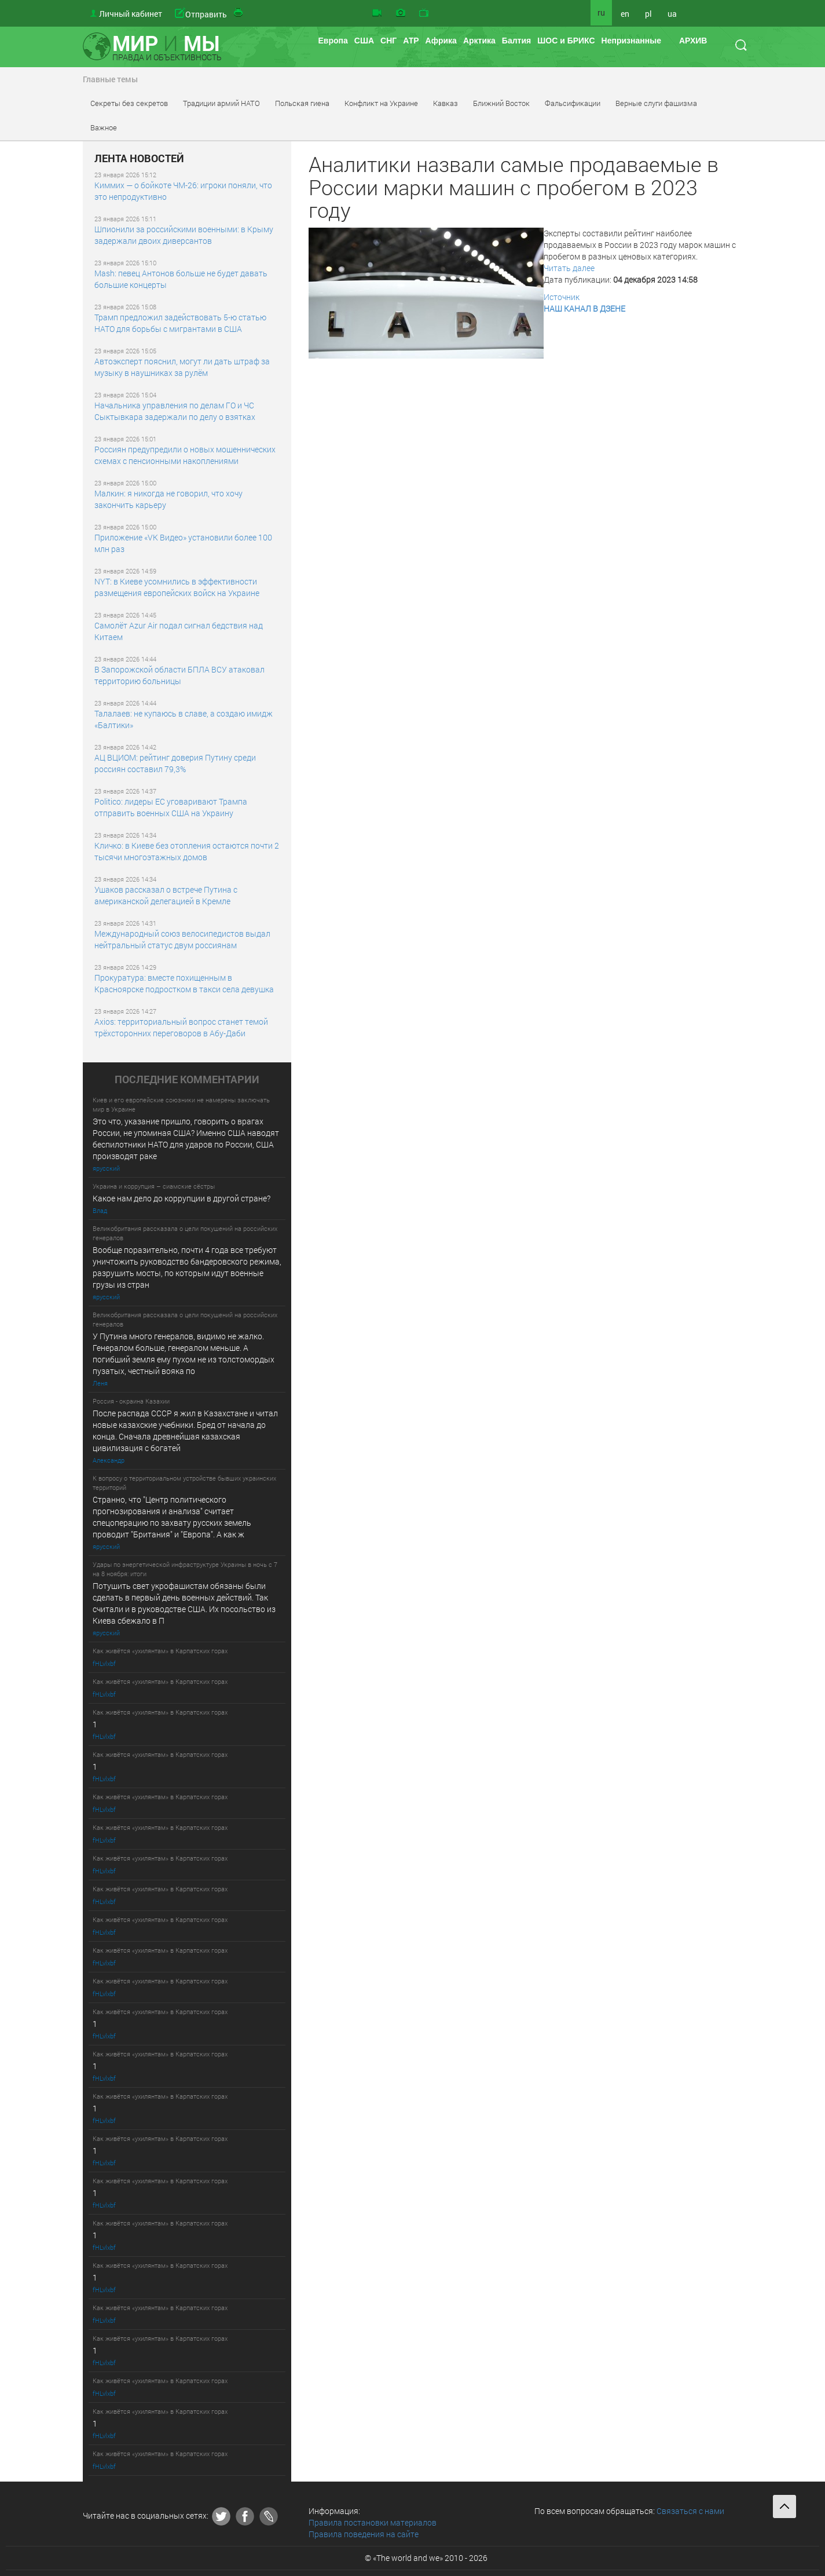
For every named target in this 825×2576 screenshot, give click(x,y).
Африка (441, 40)
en (625, 13)
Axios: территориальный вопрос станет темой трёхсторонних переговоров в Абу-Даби (181, 1027)
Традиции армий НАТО (221, 103)
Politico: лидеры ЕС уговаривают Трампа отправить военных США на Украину (170, 807)
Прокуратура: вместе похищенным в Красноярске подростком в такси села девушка (184, 983)
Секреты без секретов (129, 103)
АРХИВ (693, 40)
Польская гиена (302, 103)
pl (648, 13)
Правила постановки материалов (373, 2522)
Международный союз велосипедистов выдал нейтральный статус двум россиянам (182, 939)
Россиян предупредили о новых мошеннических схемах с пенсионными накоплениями (185, 455)
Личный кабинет (130, 13)
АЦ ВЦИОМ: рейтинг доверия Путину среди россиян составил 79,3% (175, 763)
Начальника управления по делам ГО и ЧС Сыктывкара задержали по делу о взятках (174, 411)
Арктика (479, 40)
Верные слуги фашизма (656, 103)
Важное (103, 127)
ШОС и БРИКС (566, 40)
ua (672, 13)
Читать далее (569, 267)
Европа (333, 40)
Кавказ (445, 103)
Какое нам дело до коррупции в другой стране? (181, 1198)
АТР (411, 40)
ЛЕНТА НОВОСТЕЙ (139, 159)
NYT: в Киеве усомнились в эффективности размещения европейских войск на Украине (176, 587)
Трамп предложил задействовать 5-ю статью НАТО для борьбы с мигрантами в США (180, 323)
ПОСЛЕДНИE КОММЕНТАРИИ (187, 1080)
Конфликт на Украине (381, 103)
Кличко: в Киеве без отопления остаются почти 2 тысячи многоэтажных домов (186, 851)
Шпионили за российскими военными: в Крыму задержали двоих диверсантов (183, 235)
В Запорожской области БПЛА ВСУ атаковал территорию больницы (179, 675)
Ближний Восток (501, 103)
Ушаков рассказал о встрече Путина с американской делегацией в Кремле (165, 895)
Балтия (516, 40)
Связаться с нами (690, 2510)
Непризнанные (631, 40)
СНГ (388, 40)
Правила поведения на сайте (364, 2534)
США (364, 40)
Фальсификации (572, 103)
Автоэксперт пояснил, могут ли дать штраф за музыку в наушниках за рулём (182, 367)
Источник (562, 296)
